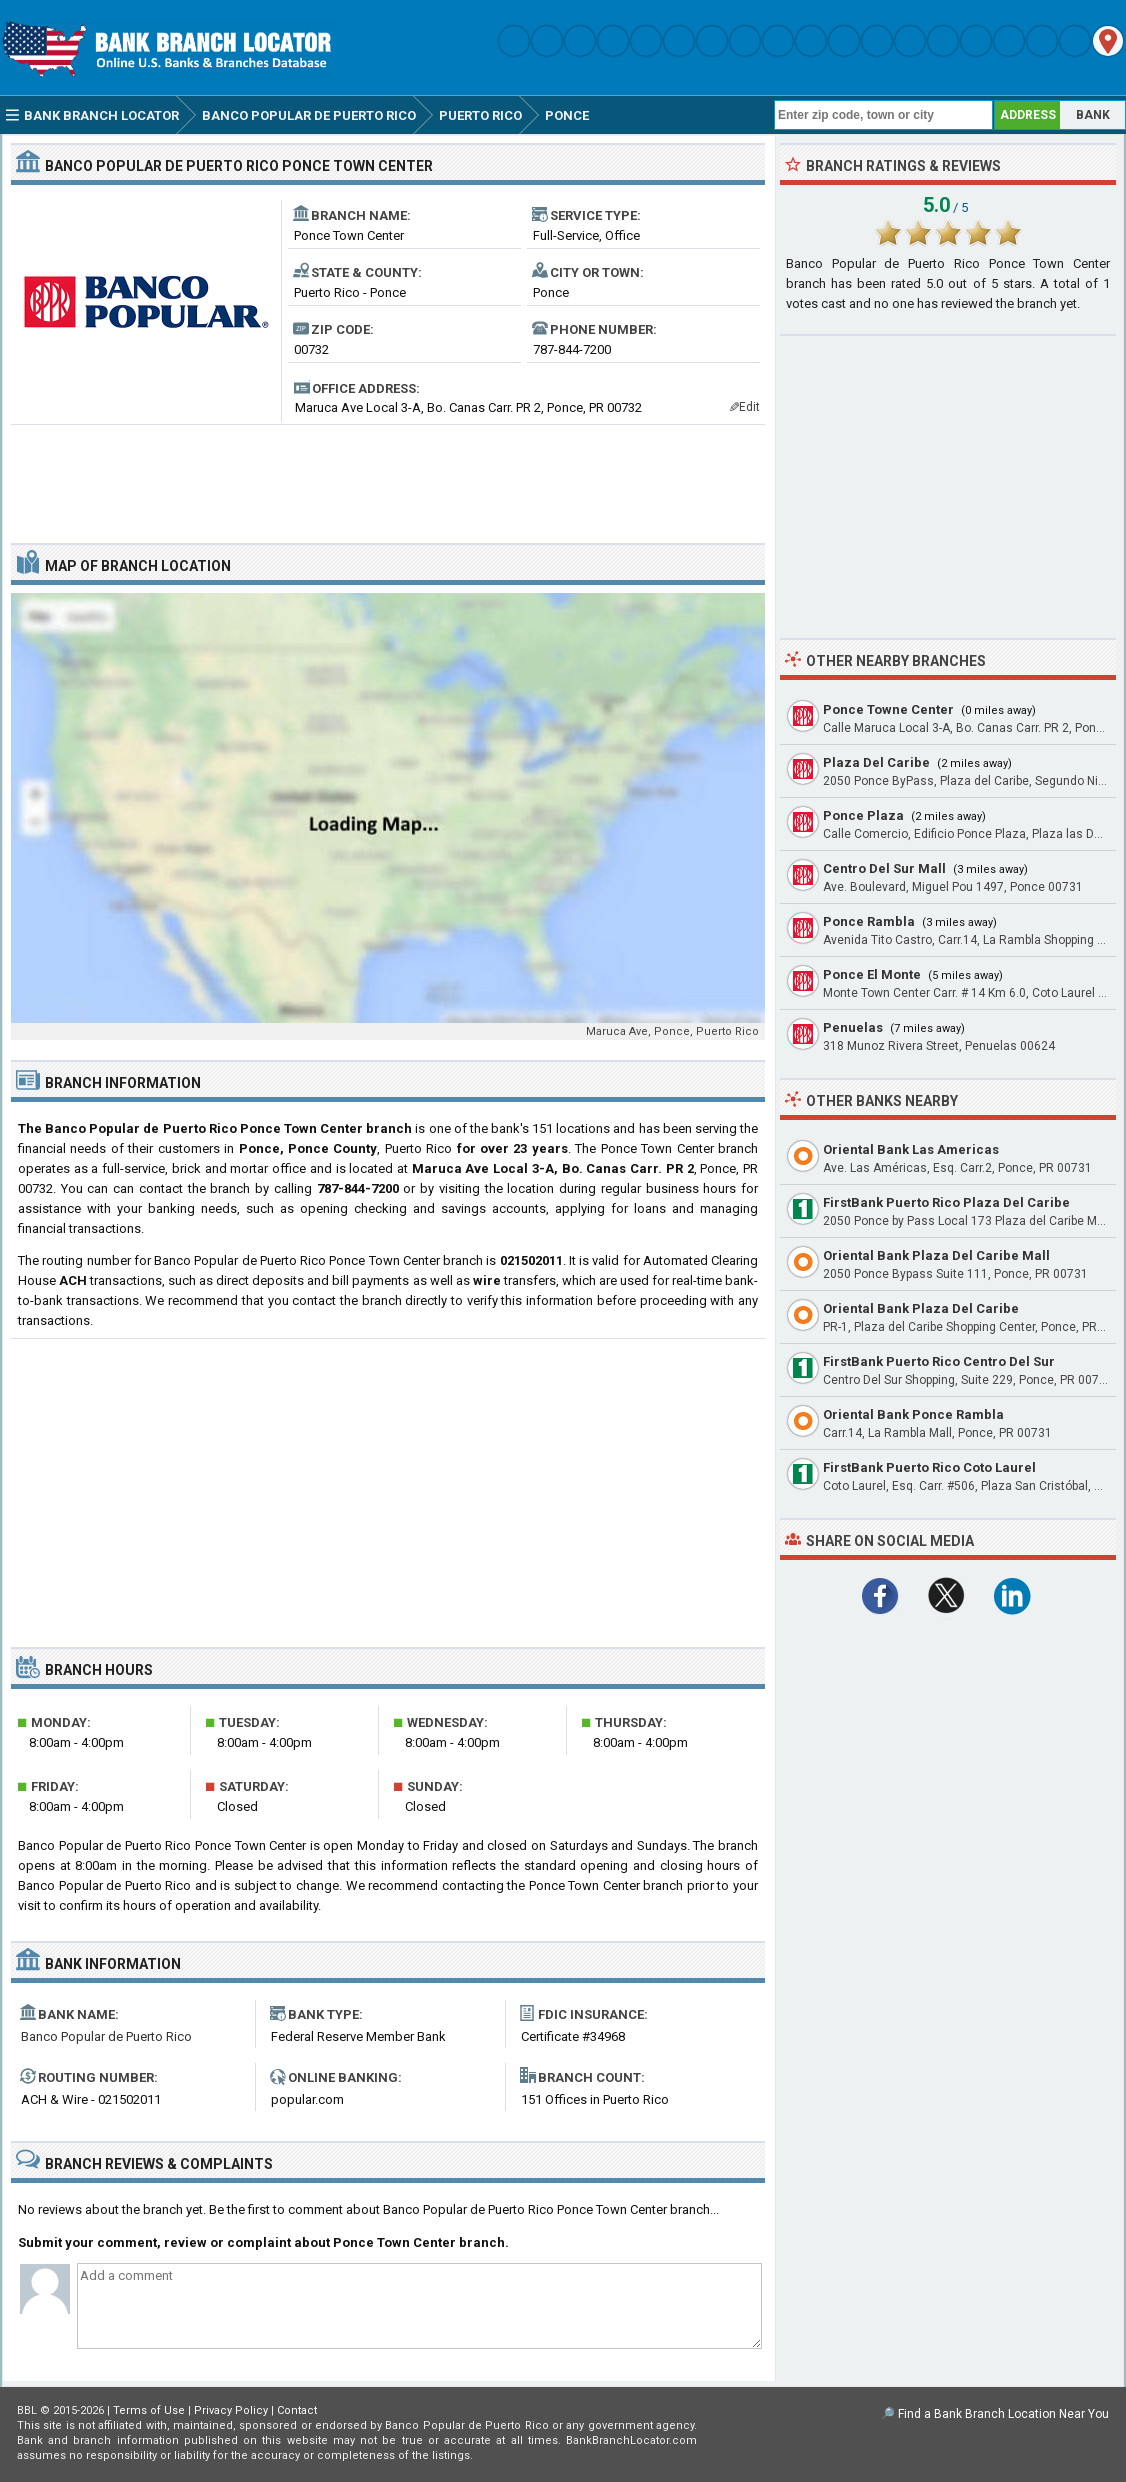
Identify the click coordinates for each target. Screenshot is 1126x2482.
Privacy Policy (231, 2410)
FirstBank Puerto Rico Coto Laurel (929, 1467)
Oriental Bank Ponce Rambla (913, 1414)
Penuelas (853, 1027)
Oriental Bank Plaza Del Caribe (921, 1308)
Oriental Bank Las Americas (911, 1149)
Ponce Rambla (869, 921)
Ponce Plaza (863, 815)
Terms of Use (149, 2410)
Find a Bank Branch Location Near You (1003, 2414)
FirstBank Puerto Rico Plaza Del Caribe (946, 1202)
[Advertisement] (388, 476)
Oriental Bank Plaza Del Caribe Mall (936, 1255)
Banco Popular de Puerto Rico (106, 2036)
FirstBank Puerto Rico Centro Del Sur (939, 1361)
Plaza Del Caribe (876, 762)
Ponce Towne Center (888, 709)
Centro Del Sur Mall (884, 868)
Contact (297, 2410)
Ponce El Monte (872, 974)
